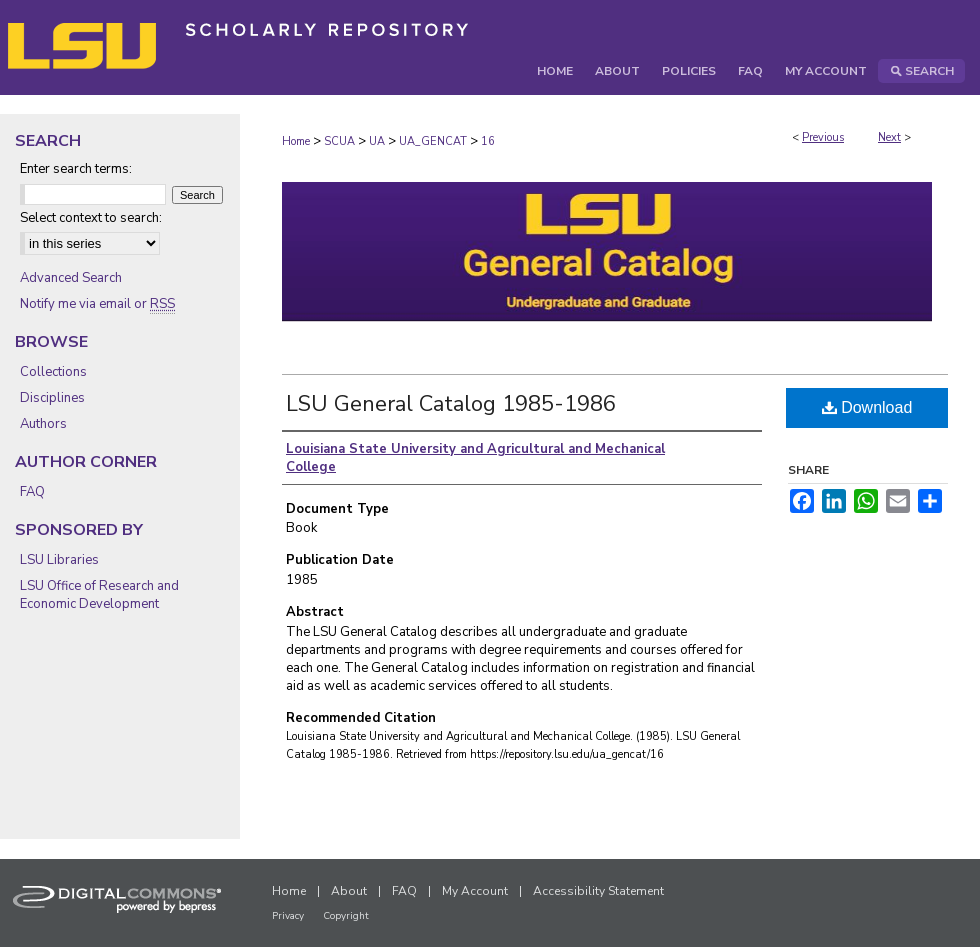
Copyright (346, 916)
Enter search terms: (76, 169)
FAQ (32, 492)
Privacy (288, 916)
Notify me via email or (97, 304)
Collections (53, 372)
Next (889, 137)
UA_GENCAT (433, 141)
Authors (43, 424)
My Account (475, 891)
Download (867, 407)
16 (488, 141)
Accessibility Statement (598, 891)
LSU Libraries (59, 560)
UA (377, 141)
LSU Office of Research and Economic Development (99, 595)
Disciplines (52, 398)
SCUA (339, 141)
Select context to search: (91, 218)
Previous (823, 137)
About (349, 891)
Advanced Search (71, 278)
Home (296, 141)
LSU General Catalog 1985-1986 (451, 404)
